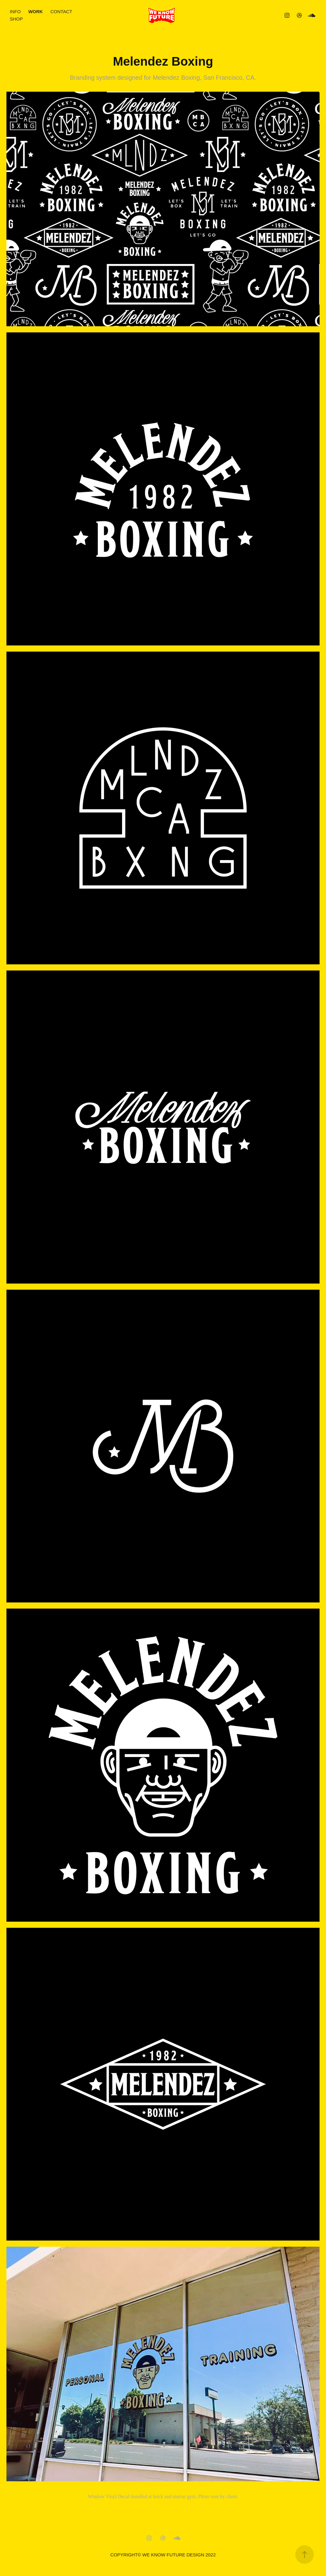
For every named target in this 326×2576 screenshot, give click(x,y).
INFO (15, 11)
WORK (35, 11)
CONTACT (61, 11)
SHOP (16, 18)
